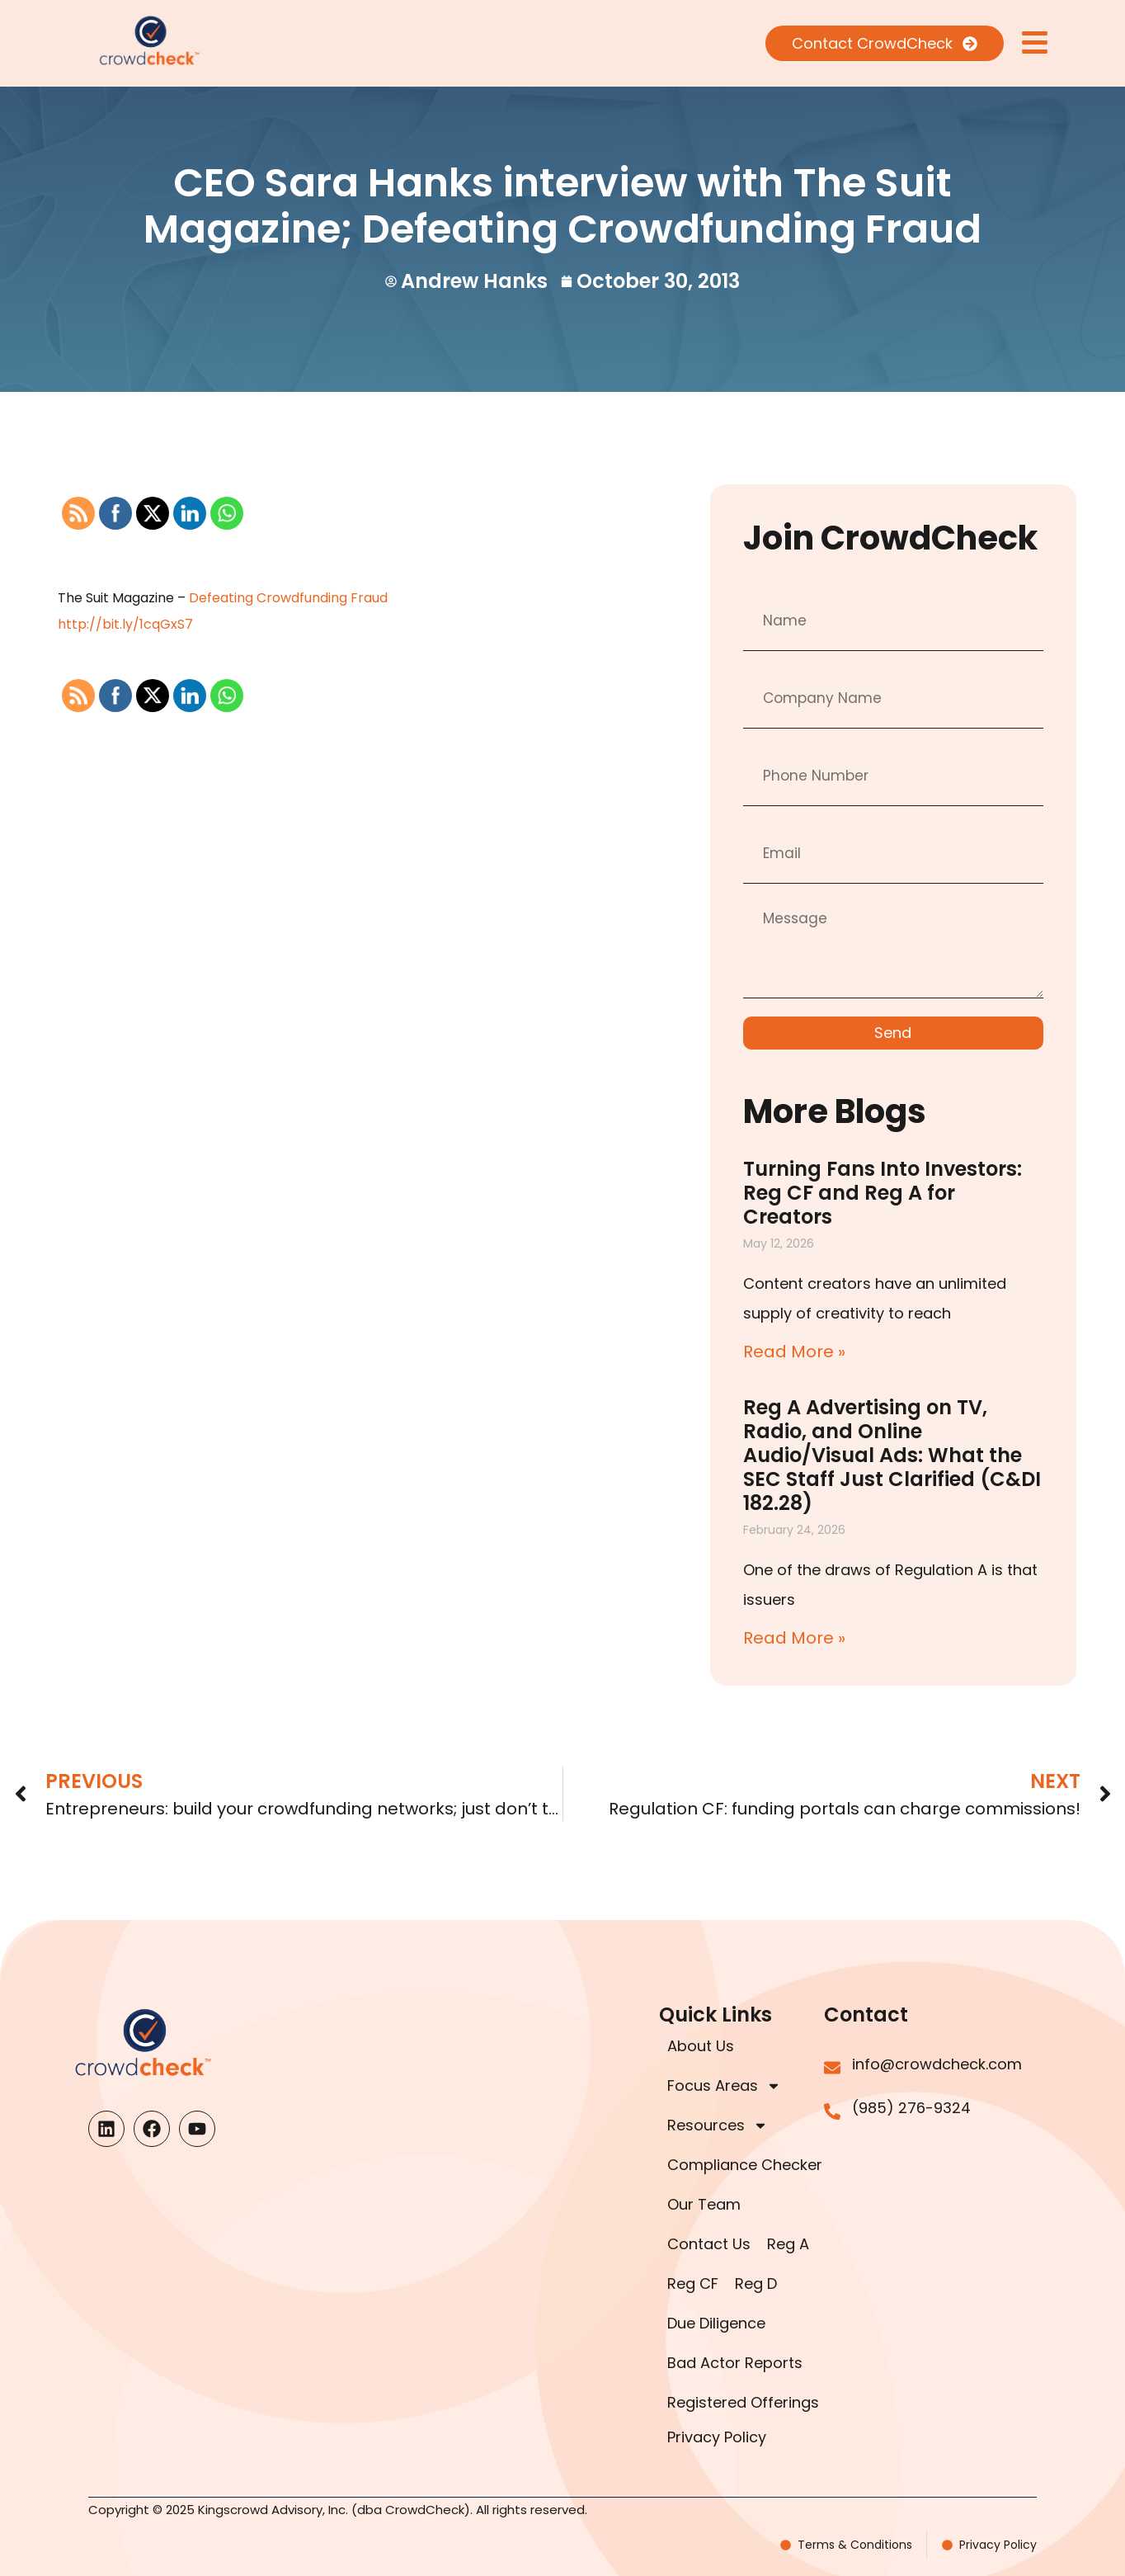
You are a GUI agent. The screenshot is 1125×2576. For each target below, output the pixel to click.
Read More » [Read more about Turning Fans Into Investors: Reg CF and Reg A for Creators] (794, 1351)
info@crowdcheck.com (937, 2064)
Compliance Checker (744, 2164)
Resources (717, 2125)
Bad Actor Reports (735, 2362)
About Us (700, 2046)
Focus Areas (724, 2086)
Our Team (704, 2204)
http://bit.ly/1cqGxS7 (125, 624)
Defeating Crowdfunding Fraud (288, 597)
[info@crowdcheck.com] (832, 2067)
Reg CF (692, 2283)
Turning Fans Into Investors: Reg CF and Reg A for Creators (882, 1192)
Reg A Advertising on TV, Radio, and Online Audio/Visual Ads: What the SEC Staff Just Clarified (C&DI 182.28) (892, 1455)
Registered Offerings (743, 2402)
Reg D (756, 2283)
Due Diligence (716, 2323)
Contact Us (709, 2244)
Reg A (788, 2244)
